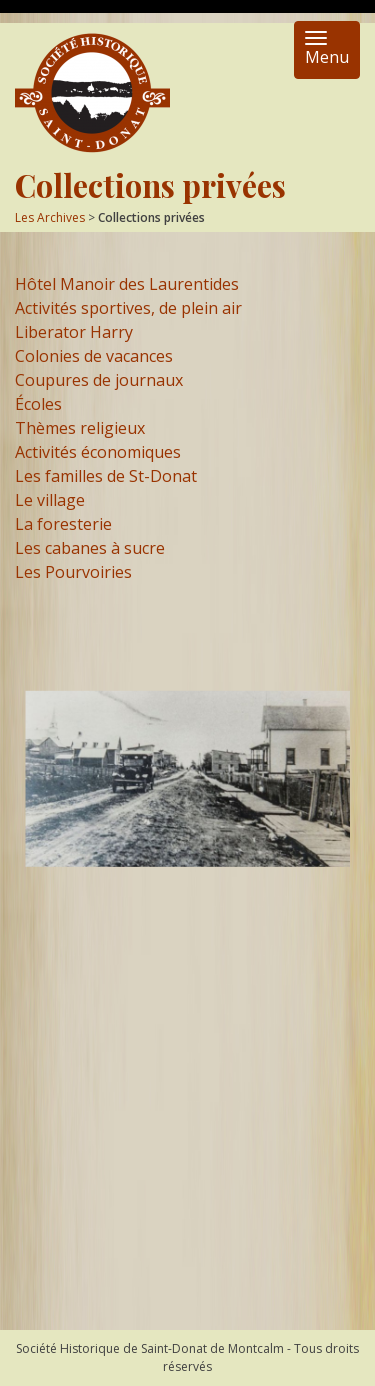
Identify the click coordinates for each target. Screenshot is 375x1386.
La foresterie (63, 524)
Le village (50, 500)
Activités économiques (98, 452)
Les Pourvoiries (73, 572)
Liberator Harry (74, 332)
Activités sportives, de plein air (128, 308)
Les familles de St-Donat (106, 476)
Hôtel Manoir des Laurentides (127, 284)
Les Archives (50, 217)
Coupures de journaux (99, 380)
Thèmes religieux (80, 428)
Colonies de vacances (94, 356)
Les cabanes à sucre (90, 548)
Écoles (38, 404)
